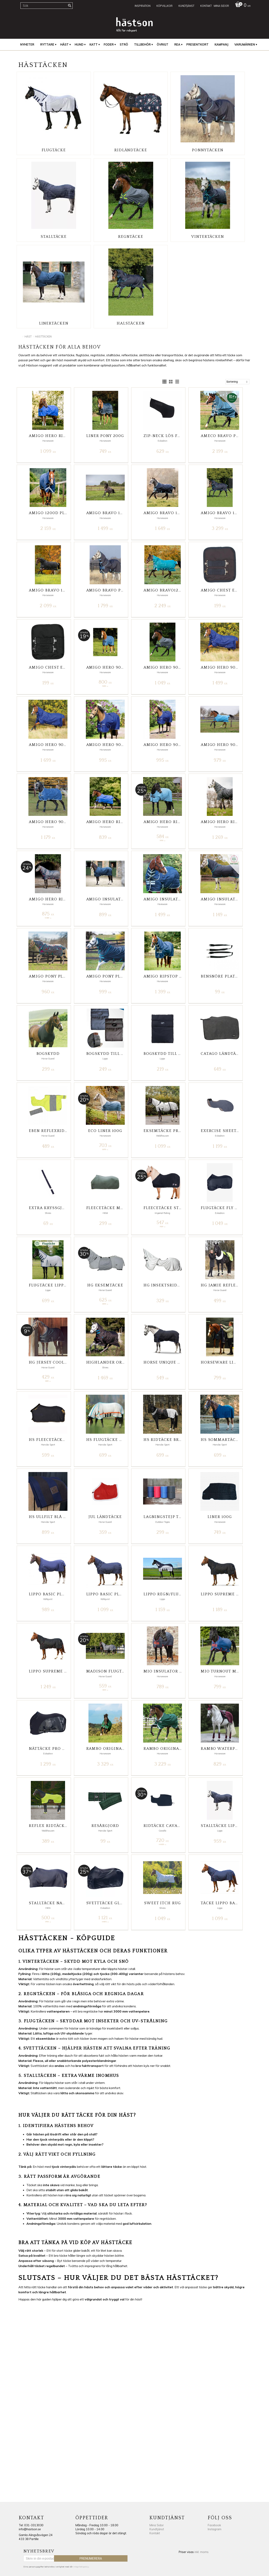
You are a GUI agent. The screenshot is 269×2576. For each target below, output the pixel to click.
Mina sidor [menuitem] (221, 5)
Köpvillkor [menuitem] (165, 5)
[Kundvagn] (242, 5)
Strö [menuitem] (124, 44)
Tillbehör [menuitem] (142, 44)
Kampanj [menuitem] (221, 44)
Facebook (214, 2517)
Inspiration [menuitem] (143, 5)
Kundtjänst (157, 2521)
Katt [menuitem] (93, 44)
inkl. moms (202, 2544)
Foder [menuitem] (109, 44)
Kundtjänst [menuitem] (186, 5)
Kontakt (155, 2525)
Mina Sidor (157, 2517)
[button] (164, 384)
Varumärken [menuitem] (244, 44)
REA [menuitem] (177, 44)
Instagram (214, 2521)
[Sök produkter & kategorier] (46, 5)
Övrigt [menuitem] (162, 44)
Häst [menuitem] (64, 44)
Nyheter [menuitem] (27, 44)
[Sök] (70, 6)
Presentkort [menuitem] (197, 44)
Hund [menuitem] (79, 44)
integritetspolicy (81, 2558)
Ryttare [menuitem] (47, 44)
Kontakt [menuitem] (206, 5)
